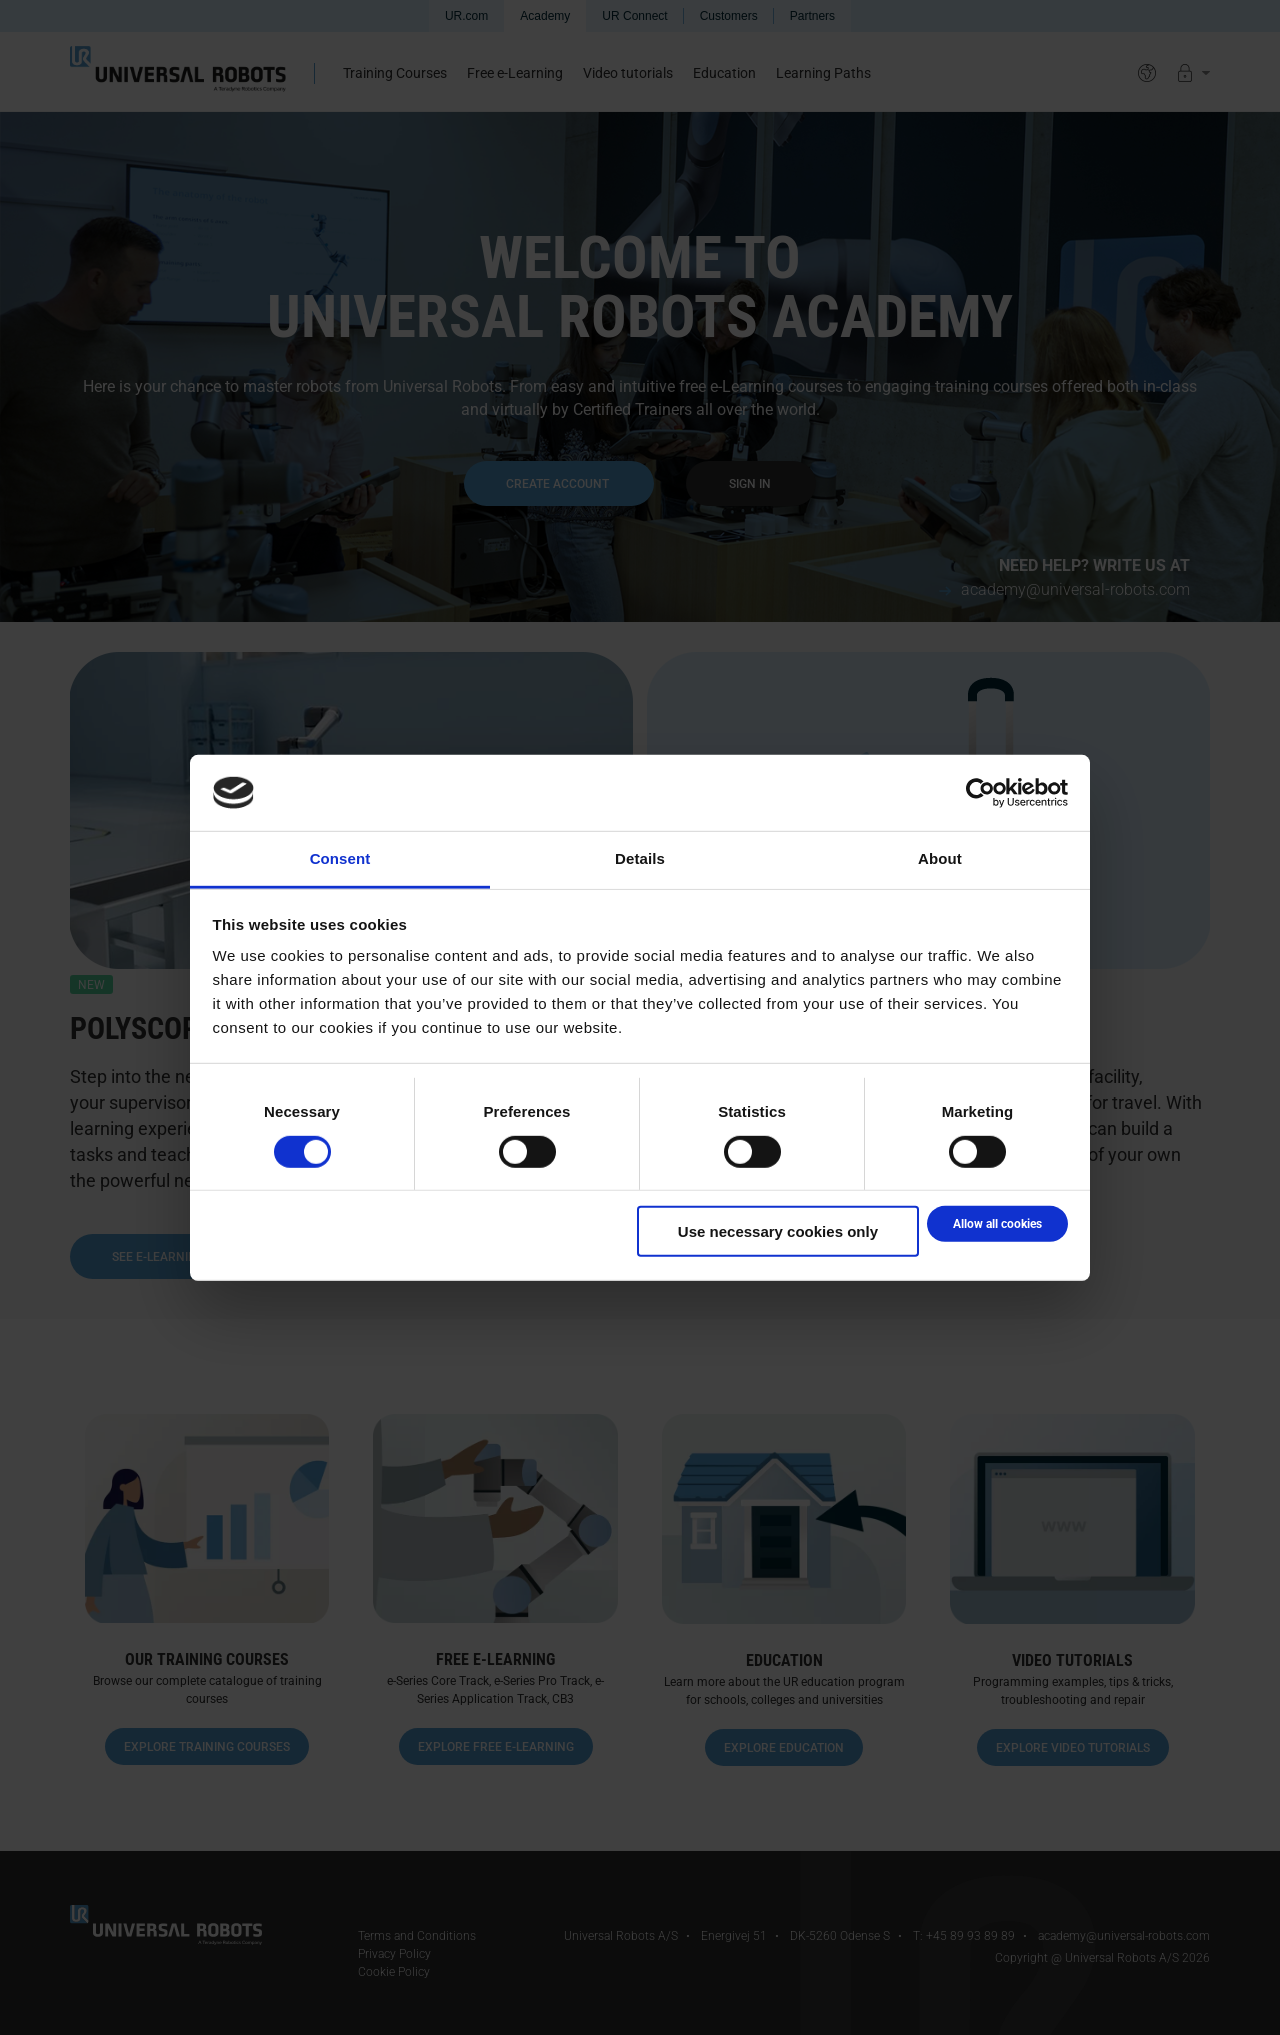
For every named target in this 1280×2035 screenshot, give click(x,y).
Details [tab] (640, 858)
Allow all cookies (997, 1224)
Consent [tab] (340, 858)
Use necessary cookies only (778, 1231)
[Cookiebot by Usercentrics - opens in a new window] (980, 793)
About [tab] (940, 858)
